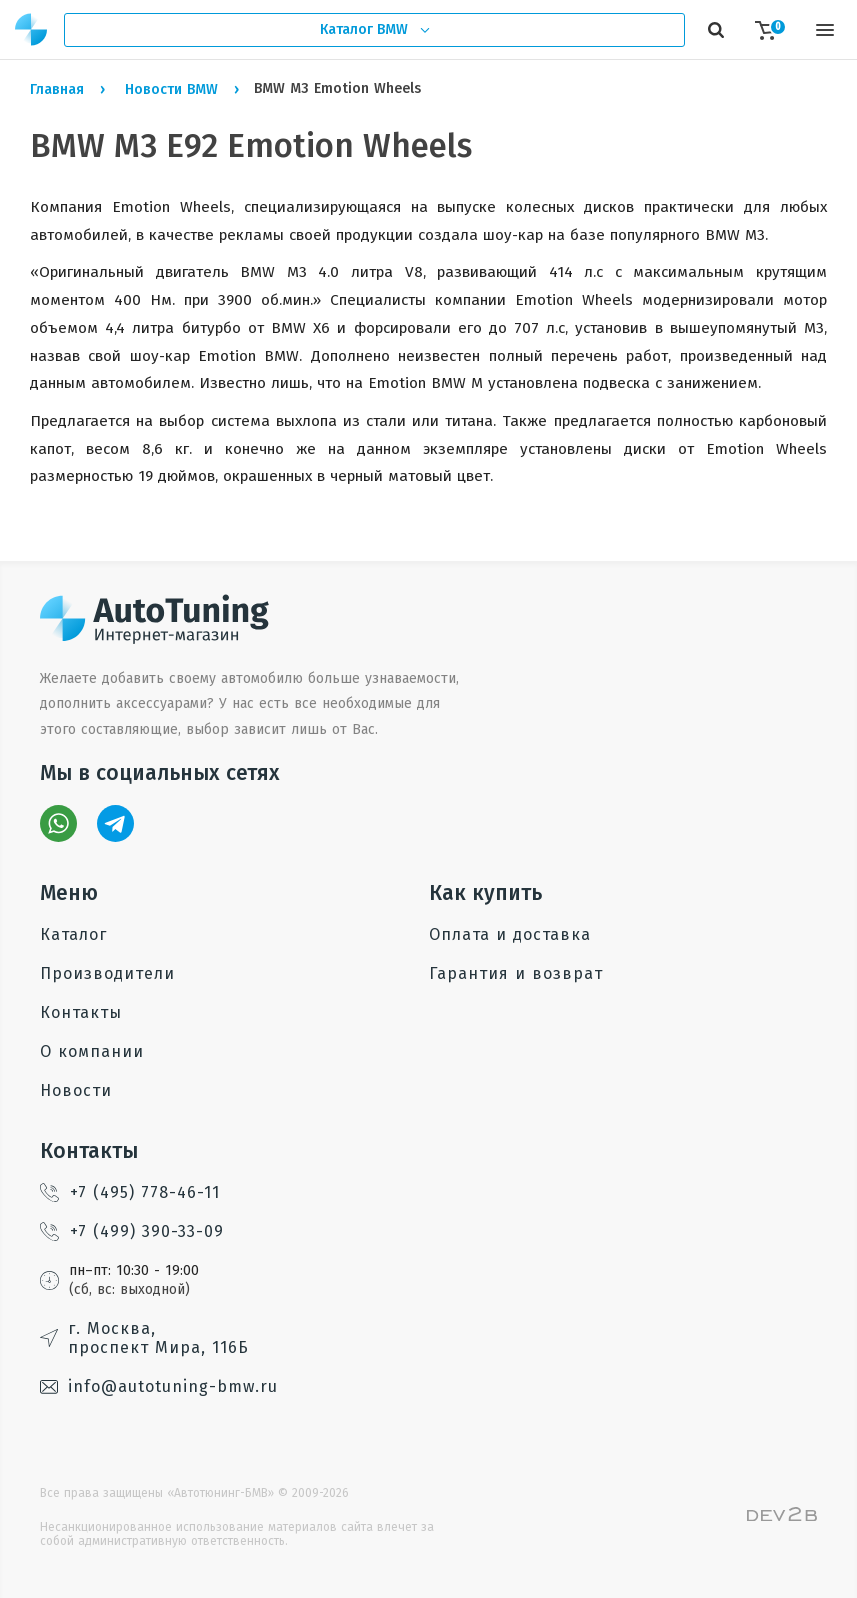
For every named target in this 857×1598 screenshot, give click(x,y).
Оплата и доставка (510, 934)
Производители (107, 973)
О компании (92, 1051)
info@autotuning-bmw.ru (159, 1386)
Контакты (81, 1012)
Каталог (73, 934)
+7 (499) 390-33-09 (132, 1231)
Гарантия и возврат (516, 973)
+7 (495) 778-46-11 (130, 1192)
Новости (76, 1090)
